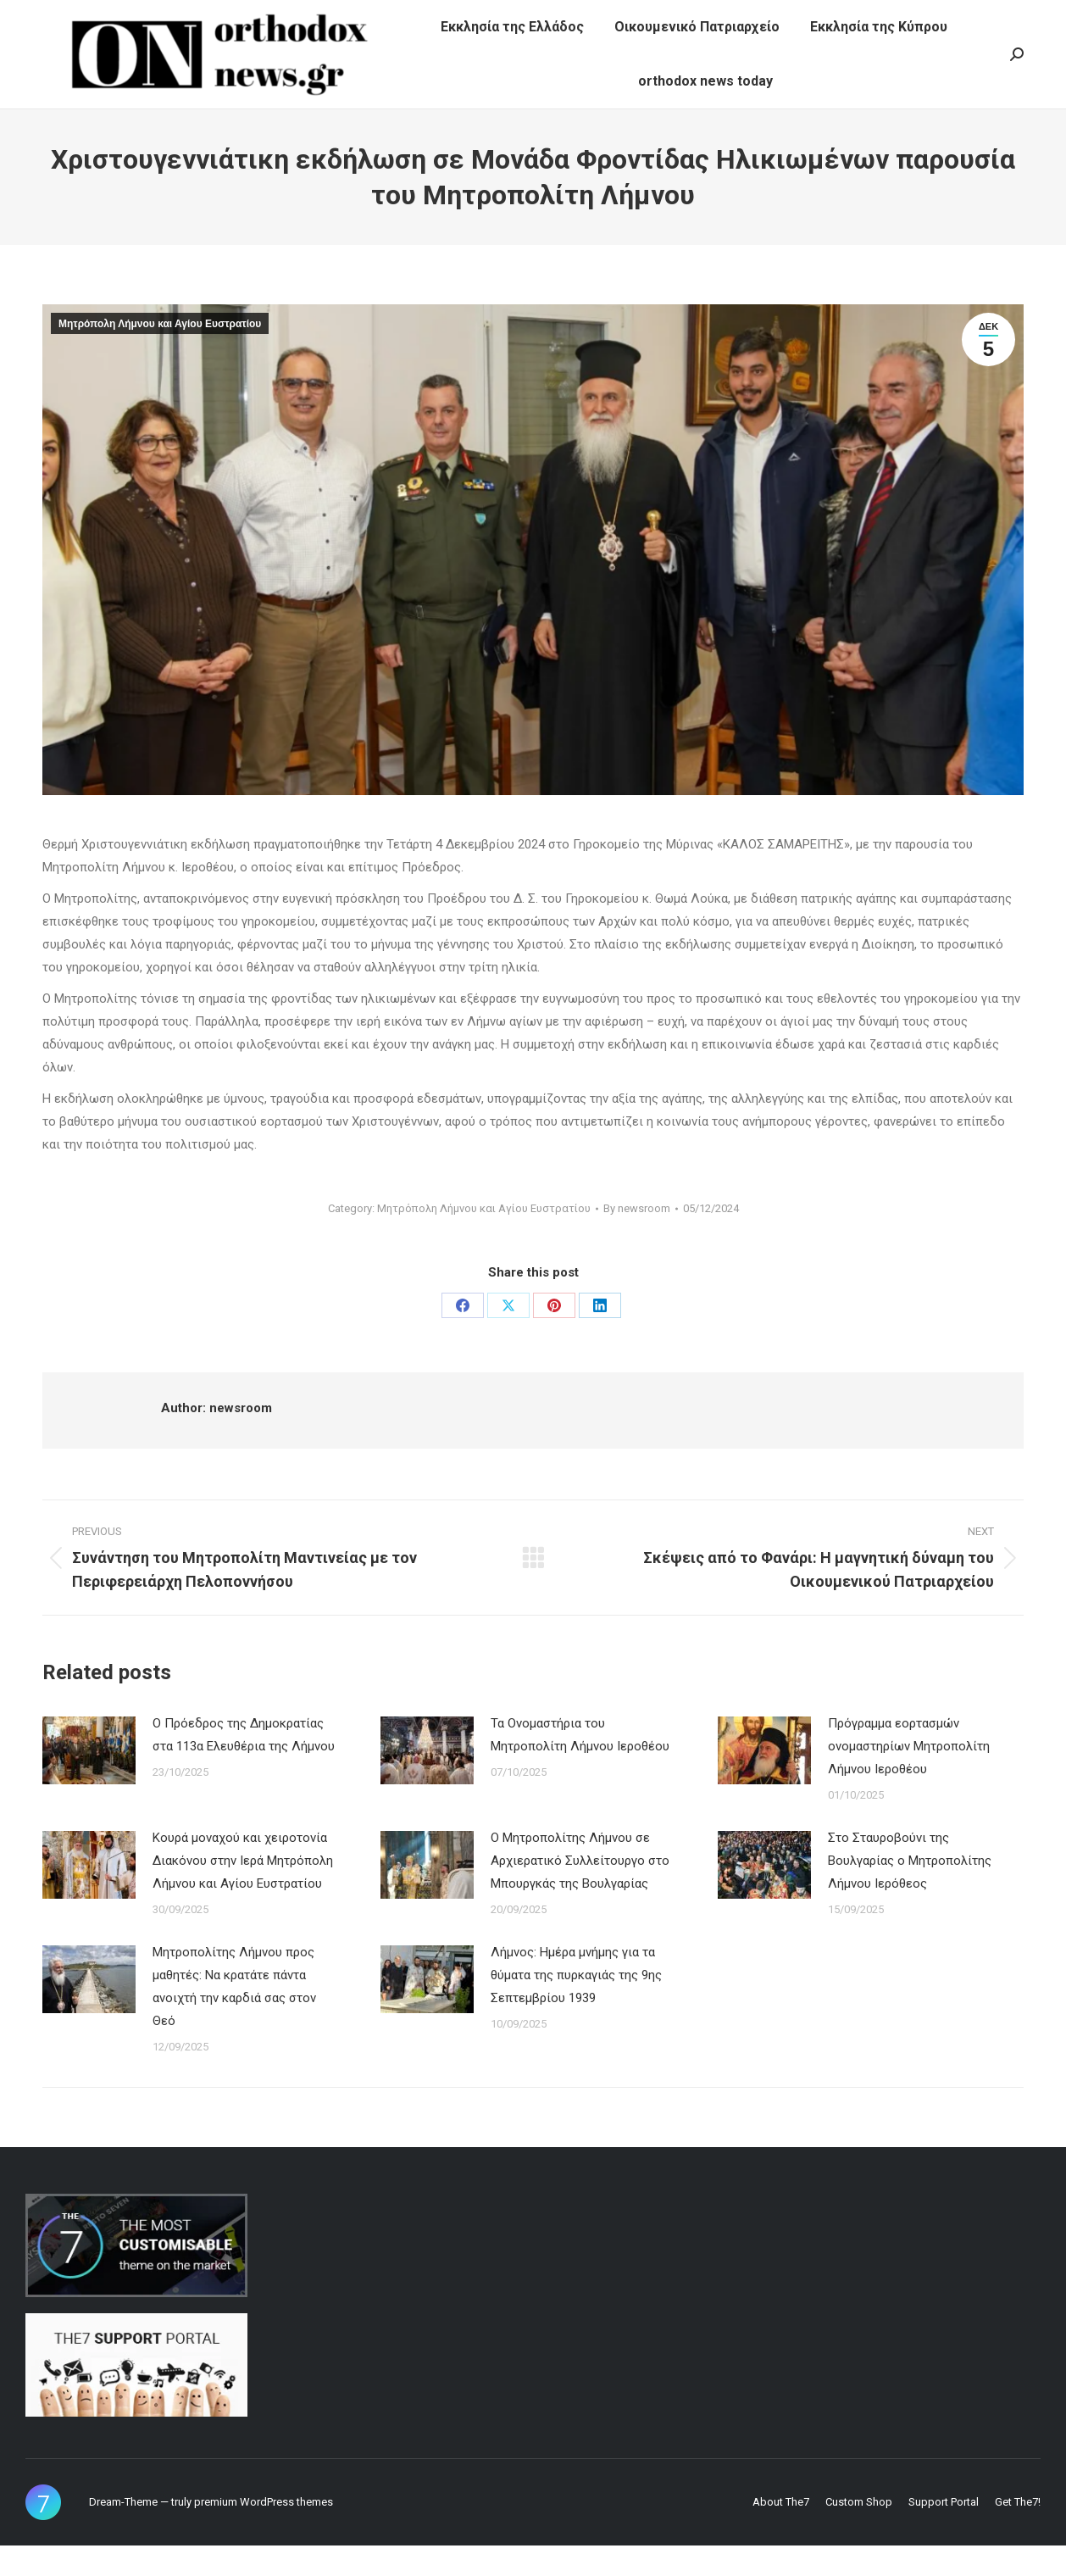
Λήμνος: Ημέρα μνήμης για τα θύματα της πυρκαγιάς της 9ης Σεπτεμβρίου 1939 (576, 2005)
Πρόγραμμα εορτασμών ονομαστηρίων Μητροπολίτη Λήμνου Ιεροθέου (909, 1776)
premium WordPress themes (263, 2532)
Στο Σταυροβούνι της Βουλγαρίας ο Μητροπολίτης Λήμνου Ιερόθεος (909, 1891)
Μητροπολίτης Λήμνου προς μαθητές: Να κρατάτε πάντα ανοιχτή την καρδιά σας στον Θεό (234, 2017)
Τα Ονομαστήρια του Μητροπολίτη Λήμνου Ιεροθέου (580, 1765)
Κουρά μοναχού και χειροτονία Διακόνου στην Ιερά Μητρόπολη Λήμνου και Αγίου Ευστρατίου (243, 1891)
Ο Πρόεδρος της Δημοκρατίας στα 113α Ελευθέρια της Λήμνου (244, 1765)
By (636, 1238)
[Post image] (89, 1781)
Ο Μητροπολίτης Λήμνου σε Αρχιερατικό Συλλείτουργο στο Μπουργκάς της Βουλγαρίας (580, 1891)
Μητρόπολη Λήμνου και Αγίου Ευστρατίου (159, 354)
